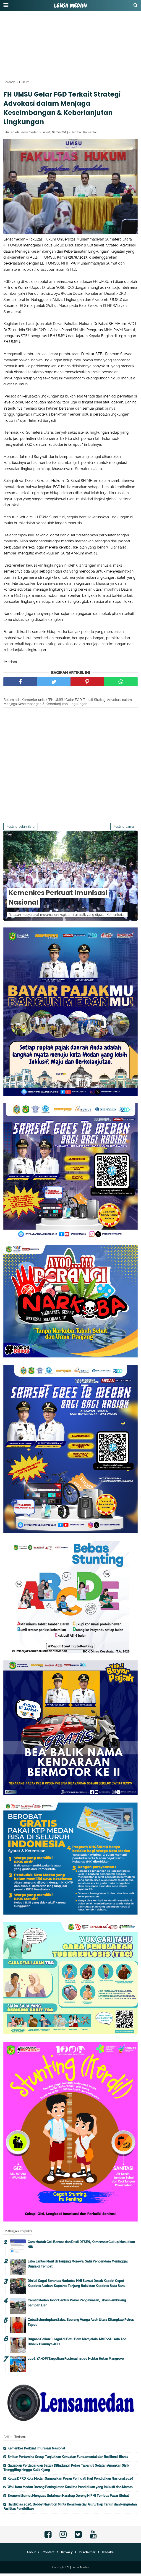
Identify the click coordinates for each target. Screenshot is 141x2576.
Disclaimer (89, 2555)
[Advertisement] (70, 32)
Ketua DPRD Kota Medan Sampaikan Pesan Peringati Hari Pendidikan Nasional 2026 (70, 2481)
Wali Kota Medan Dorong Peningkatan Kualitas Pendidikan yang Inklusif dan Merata (70, 2490)
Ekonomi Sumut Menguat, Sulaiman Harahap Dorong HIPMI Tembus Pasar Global (68, 2498)
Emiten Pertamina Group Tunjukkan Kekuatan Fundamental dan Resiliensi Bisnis (68, 2459)
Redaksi (112, 2555)
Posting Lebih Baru (20, 829)
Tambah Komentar (84, 134)
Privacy (67, 2555)
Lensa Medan (70, 5)
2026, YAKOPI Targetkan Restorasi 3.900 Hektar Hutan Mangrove (76, 2361)
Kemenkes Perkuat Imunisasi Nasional (58, 900)
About (27, 2555)
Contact (46, 2555)
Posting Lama (123, 829)
